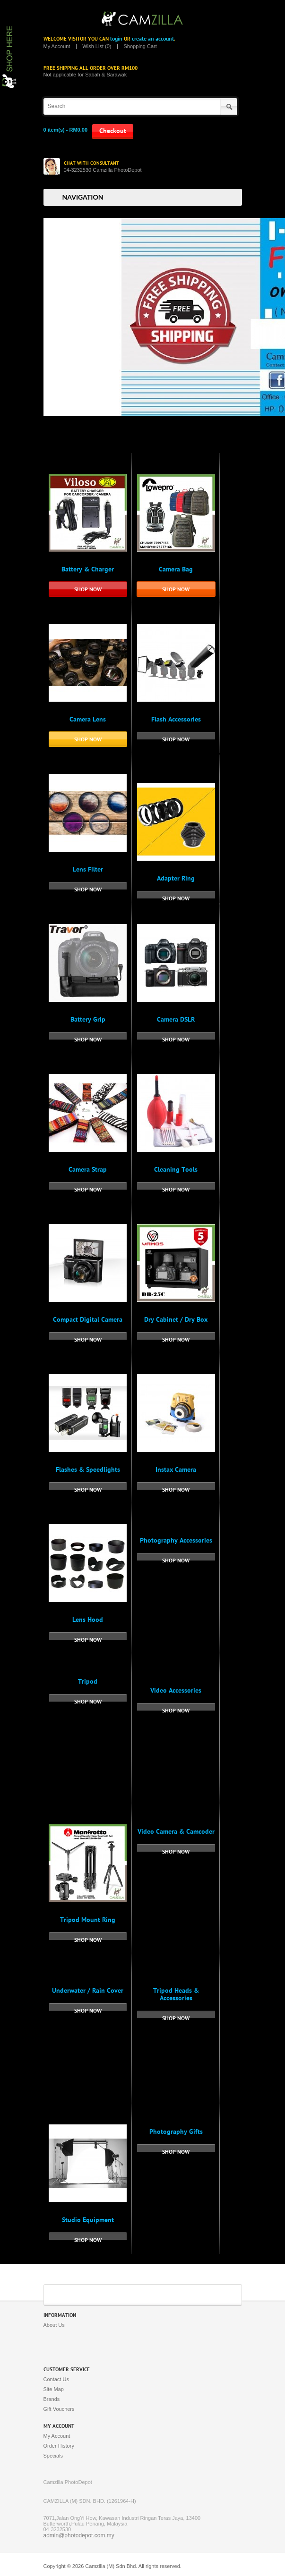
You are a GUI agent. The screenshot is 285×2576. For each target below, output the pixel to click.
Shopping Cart (139, 46)
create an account (153, 38)
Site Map (53, 2389)
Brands (51, 2399)
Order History (58, 2446)
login (116, 38)
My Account (56, 46)
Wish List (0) (96, 46)
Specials (53, 2456)
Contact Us (56, 2379)
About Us (54, 2325)
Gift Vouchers (59, 2409)
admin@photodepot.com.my (78, 2535)
